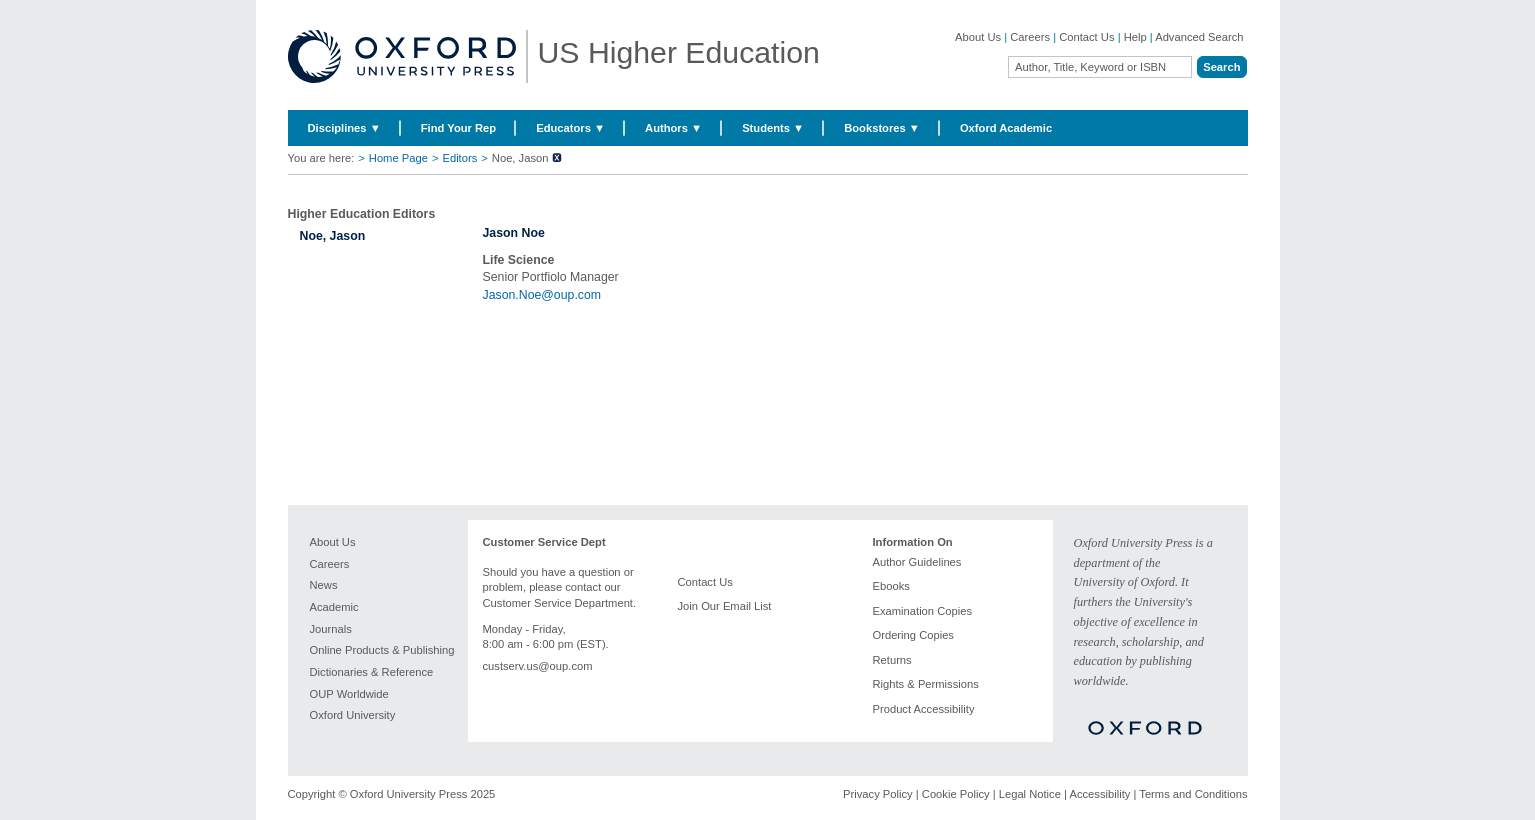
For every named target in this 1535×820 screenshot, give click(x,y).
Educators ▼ (570, 128)
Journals (331, 629)
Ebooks (891, 586)
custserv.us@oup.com (538, 666)
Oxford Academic (1006, 128)
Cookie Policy (956, 794)
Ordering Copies (913, 635)
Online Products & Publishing (382, 650)
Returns (892, 660)
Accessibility (1099, 794)
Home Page (398, 158)
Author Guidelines (917, 562)
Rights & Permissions (926, 684)
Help (1135, 37)
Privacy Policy (878, 794)
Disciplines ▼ (344, 128)
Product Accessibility (924, 709)
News (324, 585)
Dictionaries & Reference (372, 672)
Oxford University (353, 715)
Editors (459, 158)
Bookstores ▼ (882, 128)
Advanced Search (1199, 37)
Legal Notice (1030, 794)
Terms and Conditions (1193, 794)
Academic (334, 607)
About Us (978, 37)
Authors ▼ (673, 128)
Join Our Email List (725, 606)
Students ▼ (773, 128)
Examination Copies (923, 611)
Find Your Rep (458, 128)
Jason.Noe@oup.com (542, 295)
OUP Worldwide (349, 694)
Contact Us (1086, 37)
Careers (1030, 37)
